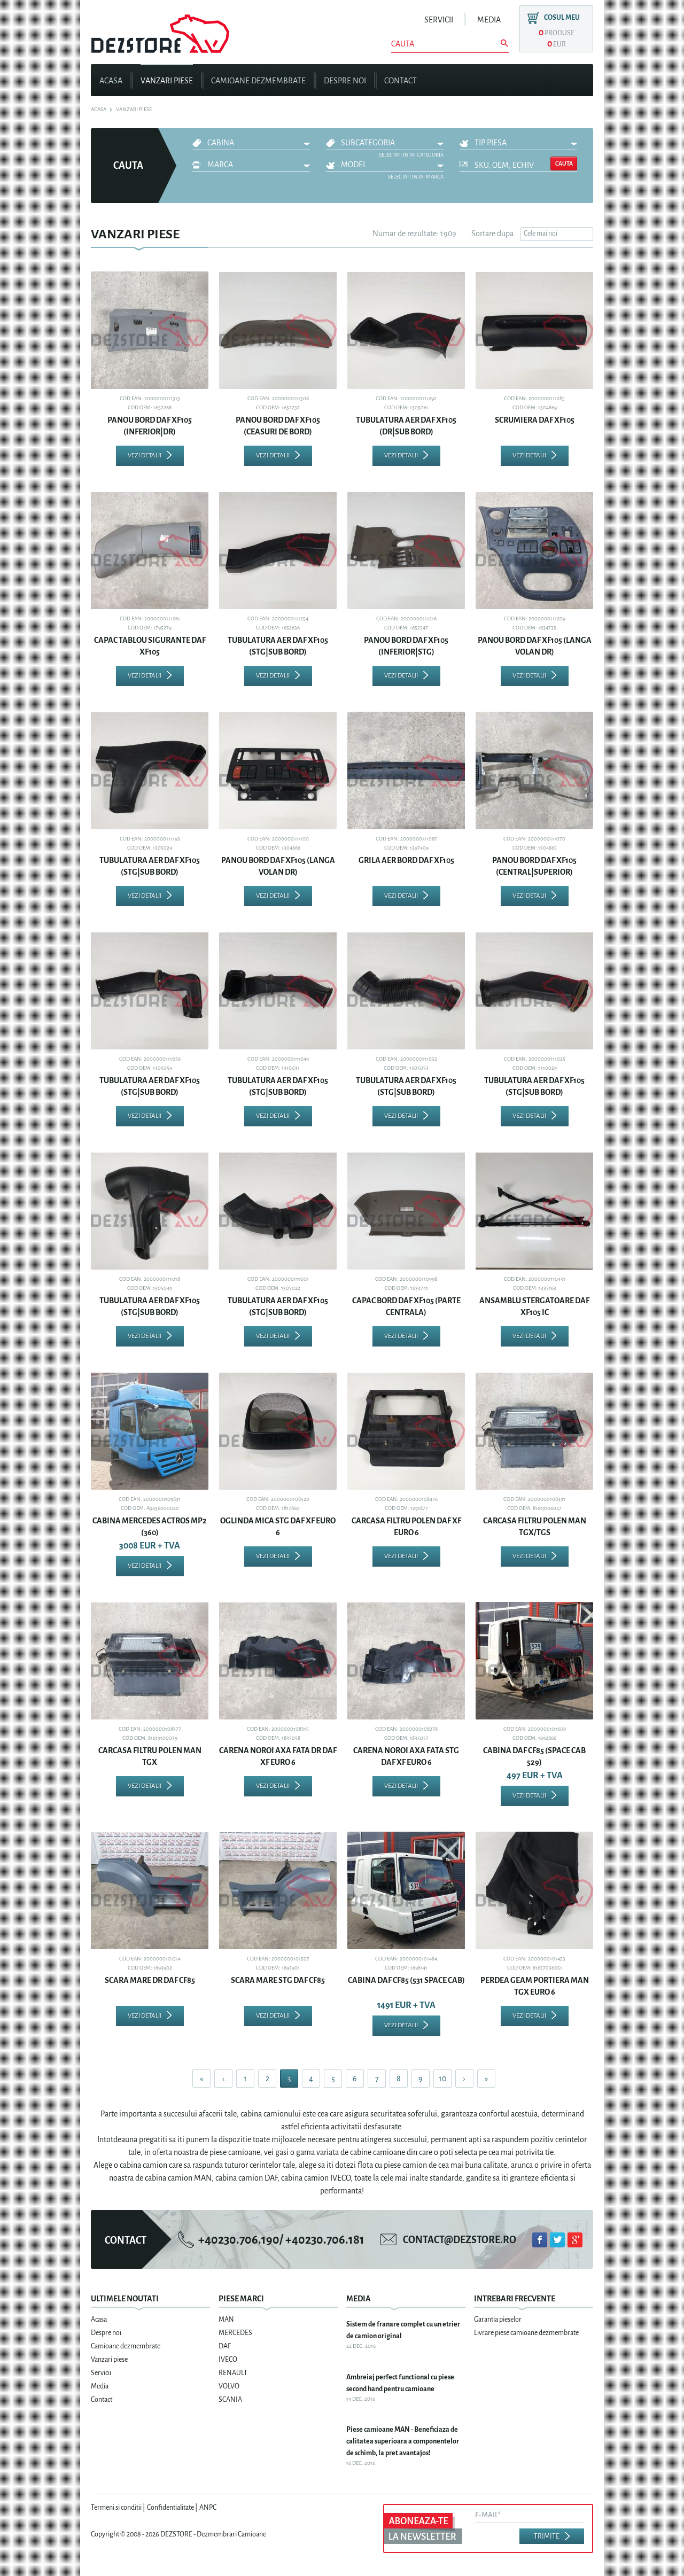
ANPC (207, 2507)
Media (489, 19)
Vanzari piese (167, 80)
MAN (226, 2319)
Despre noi (345, 80)
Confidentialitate (170, 2507)
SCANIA (230, 2399)
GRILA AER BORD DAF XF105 (406, 860)
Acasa (110, 80)
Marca (220, 164)
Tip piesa (491, 142)
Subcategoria (368, 142)
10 (442, 2078)
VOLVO (229, 2386)
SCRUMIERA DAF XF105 (534, 420)
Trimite (546, 2536)
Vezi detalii (144, 455)
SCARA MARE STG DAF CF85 (278, 1980)
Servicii (438, 19)
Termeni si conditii (116, 2507)
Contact (400, 80)
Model (354, 164)
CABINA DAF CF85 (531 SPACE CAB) (406, 1980)
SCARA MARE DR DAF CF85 (150, 1980)
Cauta (564, 163)
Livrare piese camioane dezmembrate (526, 2333)
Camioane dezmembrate (258, 80)
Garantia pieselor (498, 2319)
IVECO (228, 2359)
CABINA (220, 142)
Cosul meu (562, 17)
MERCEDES (235, 2333)
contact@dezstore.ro (459, 2240)
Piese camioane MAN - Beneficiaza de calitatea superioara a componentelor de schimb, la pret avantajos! (402, 2441)
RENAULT (233, 2373)
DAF (225, 2346)
